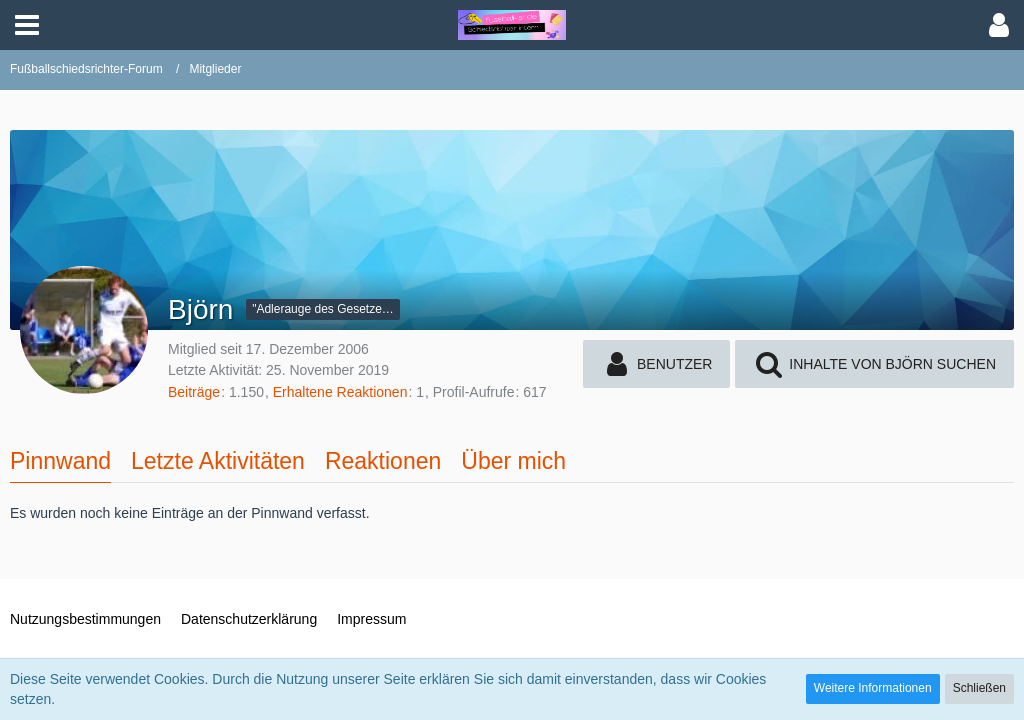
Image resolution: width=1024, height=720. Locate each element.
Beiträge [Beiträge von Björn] (194, 392)
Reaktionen (383, 461)
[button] (27, 25)
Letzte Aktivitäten (218, 461)
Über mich (513, 461)
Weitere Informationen (873, 688)
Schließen (979, 688)
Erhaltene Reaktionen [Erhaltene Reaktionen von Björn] (340, 392)
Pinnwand (60, 461)
